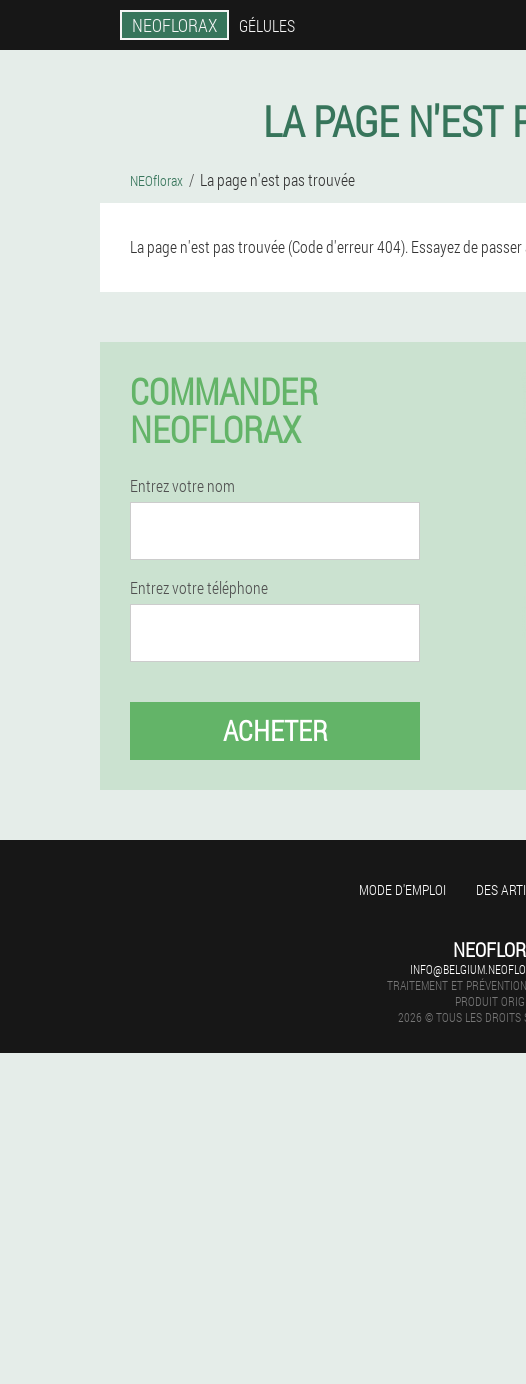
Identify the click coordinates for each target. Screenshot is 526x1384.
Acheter (275, 730)
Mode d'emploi (402, 889)
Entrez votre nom (182, 486)
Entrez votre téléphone (199, 588)
